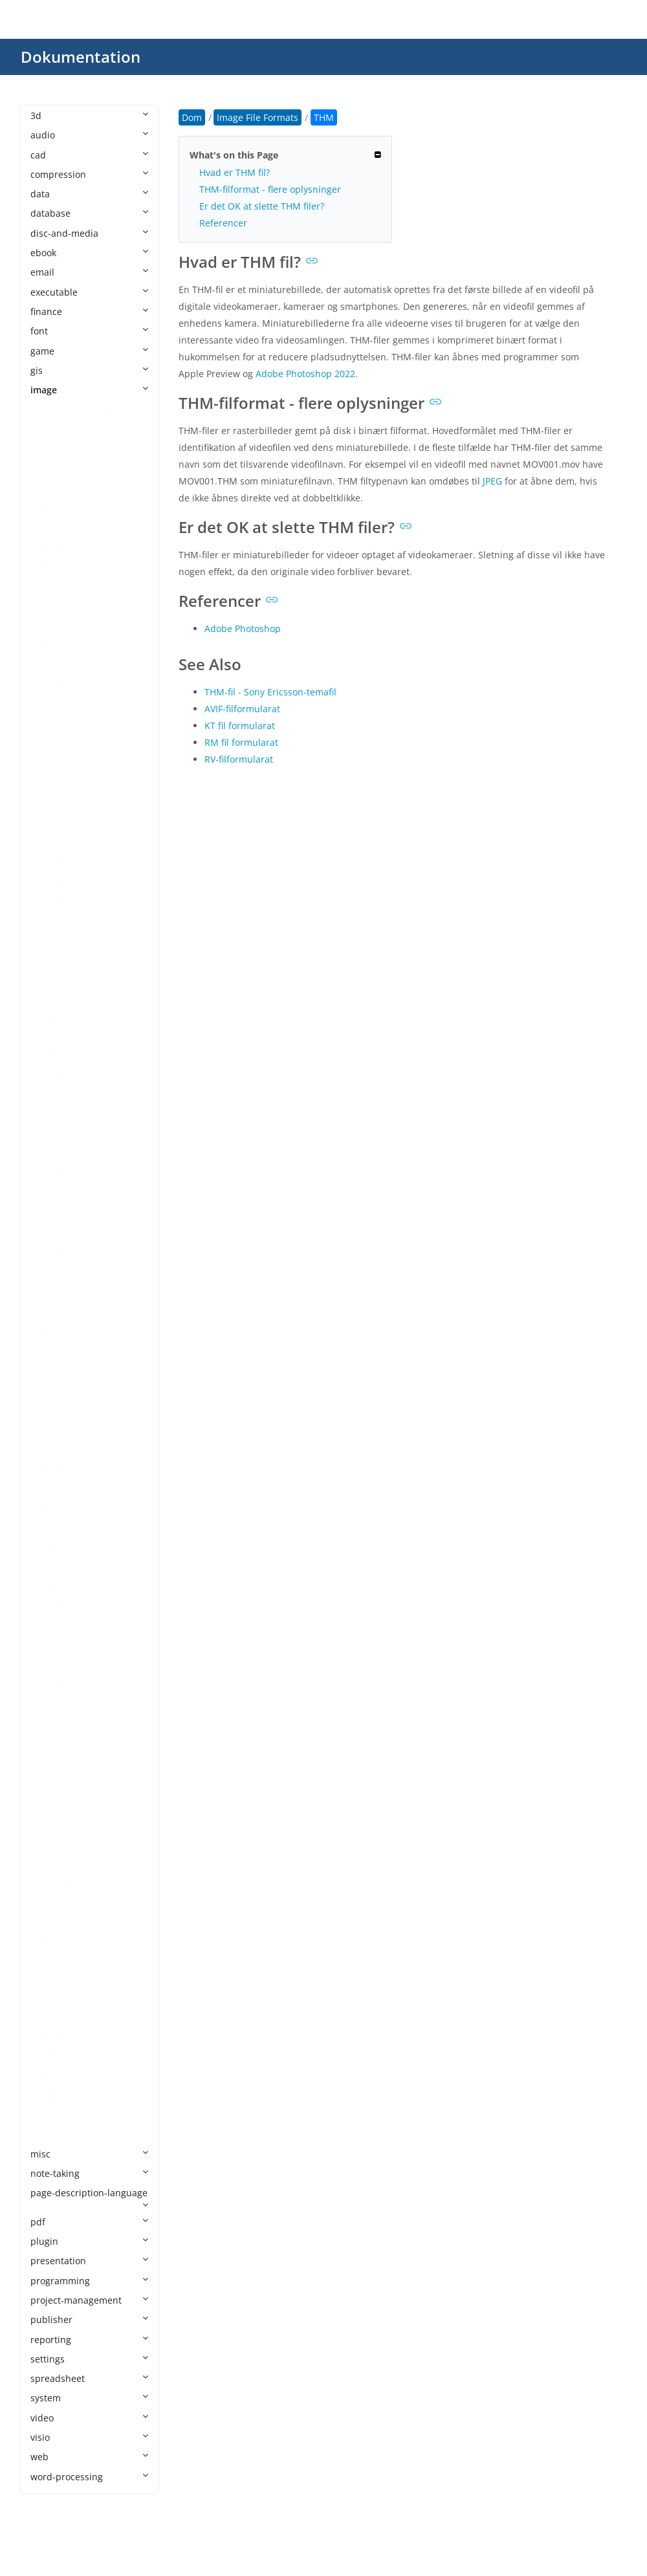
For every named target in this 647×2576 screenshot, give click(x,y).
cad (89, 155)
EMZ (52, 1076)
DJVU (53, 997)
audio (89, 135)
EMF (52, 1056)
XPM (52, 2114)
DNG (53, 1017)
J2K (50, 1350)
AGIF (53, 468)
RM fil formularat (241, 742)
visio (89, 2437)
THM (53, 2036)
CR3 (51, 801)
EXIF (52, 1095)
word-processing (89, 2477)
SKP (51, 1977)
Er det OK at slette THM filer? (261, 206)
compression (89, 174)
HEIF (52, 1252)
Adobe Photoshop (242, 628)
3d (89, 115)
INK (51, 1311)
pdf (89, 2222)
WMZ (54, 2095)
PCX (51, 1722)
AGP (52, 488)
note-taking (89, 2173)
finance (89, 311)
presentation (89, 2260)
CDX (52, 703)
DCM (53, 880)
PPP (51, 1801)
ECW (53, 1037)
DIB (50, 958)
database (89, 213)
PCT (51, 1703)
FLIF (51, 1134)
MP (50, 1566)
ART (51, 547)
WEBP (55, 2055)
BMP (53, 645)
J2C (50, 1330)
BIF (49, 625)
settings (89, 2359)
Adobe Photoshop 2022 (305, 373)
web (89, 2456)
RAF (51, 1918)
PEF (50, 1742)
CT (48, 841)
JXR (50, 1526)
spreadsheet (89, 2378)
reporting (89, 2339)
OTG (52, 1644)
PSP (51, 1859)
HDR (52, 1213)
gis (89, 370)
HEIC (53, 1233)
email (89, 272)
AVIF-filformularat (242, 709)
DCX (52, 919)
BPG (52, 664)
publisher (89, 2319)
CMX (53, 743)
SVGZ (54, 1997)
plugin (89, 2241)
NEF (51, 1605)
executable (89, 292)
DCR (52, 899)
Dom (192, 117)
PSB (51, 1821)
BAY (51, 605)
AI (47, 507)
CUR (52, 860)
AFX (51, 448)
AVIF (52, 586)
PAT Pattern (68, 1683)
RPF (51, 1958)
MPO (53, 1585)
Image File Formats (84, 409)
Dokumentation (80, 56)
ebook (89, 252)
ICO (51, 1291)
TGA (52, 2017)
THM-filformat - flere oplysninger (270, 189)
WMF (54, 2075)
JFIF (50, 1370)
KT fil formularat (239, 725)
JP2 (49, 1389)
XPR (51, 2134)
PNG (52, 1781)
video (89, 2418)
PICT (52, 1762)
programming (89, 2281)
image (89, 390)
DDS (52, 938)
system (89, 2398)
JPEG (53, 1429)
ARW (53, 566)
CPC (51, 762)
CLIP (52, 723)
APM (53, 527)
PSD (51, 1840)
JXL (49, 1507)
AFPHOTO (64, 429)
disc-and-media (89, 233)
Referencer (223, 223)
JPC (50, 1409)
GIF (50, 1193)
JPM (51, 1467)
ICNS (53, 1272)
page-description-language (89, 2198)
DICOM (58, 978)
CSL (51, 821)
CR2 (51, 782)
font (89, 331)
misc (89, 2154)
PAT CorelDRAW (77, 1663)
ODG (53, 1625)
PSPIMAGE (65, 1879)
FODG (55, 1154)
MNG (54, 1546)
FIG (50, 1115)
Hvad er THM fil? (234, 172)
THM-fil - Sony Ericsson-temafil (270, 692)
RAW (53, 1938)
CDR (52, 684)
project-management (89, 2300)
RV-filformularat (238, 759)
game (89, 351)
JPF (49, 1448)
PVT (51, 1899)
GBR (52, 1174)
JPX (49, 1487)
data (89, 194)
